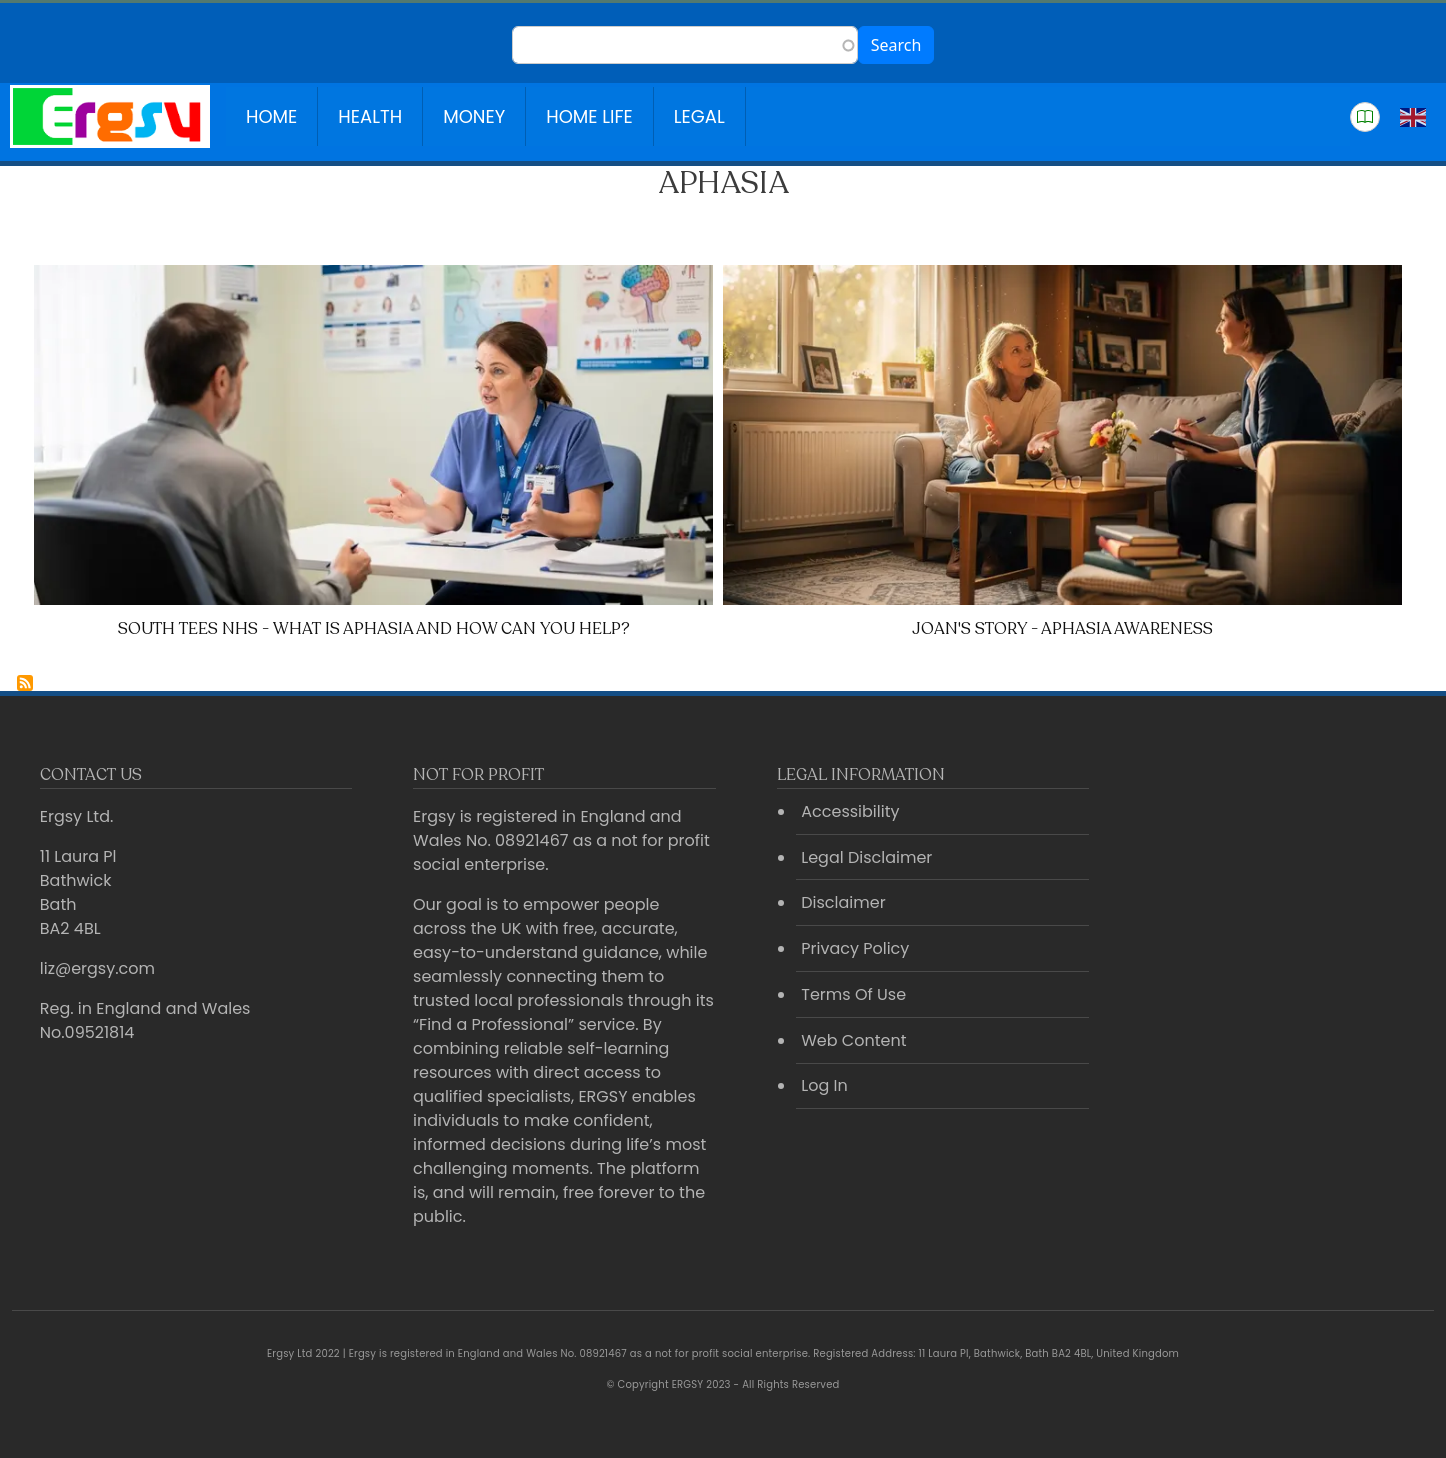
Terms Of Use (853, 994)
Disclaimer (843, 902)
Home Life (589, 116)
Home (271, 116)
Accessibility (850, 811)
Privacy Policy (855, 948)
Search (896, 45)
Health (370, 116)
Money (474, 116)
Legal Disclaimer (866, 857)
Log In (824, 1085)
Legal (699, 116)
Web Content (853, 1040)
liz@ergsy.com (97, 968)
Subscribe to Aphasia (25, 683)
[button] (1365, 117)
